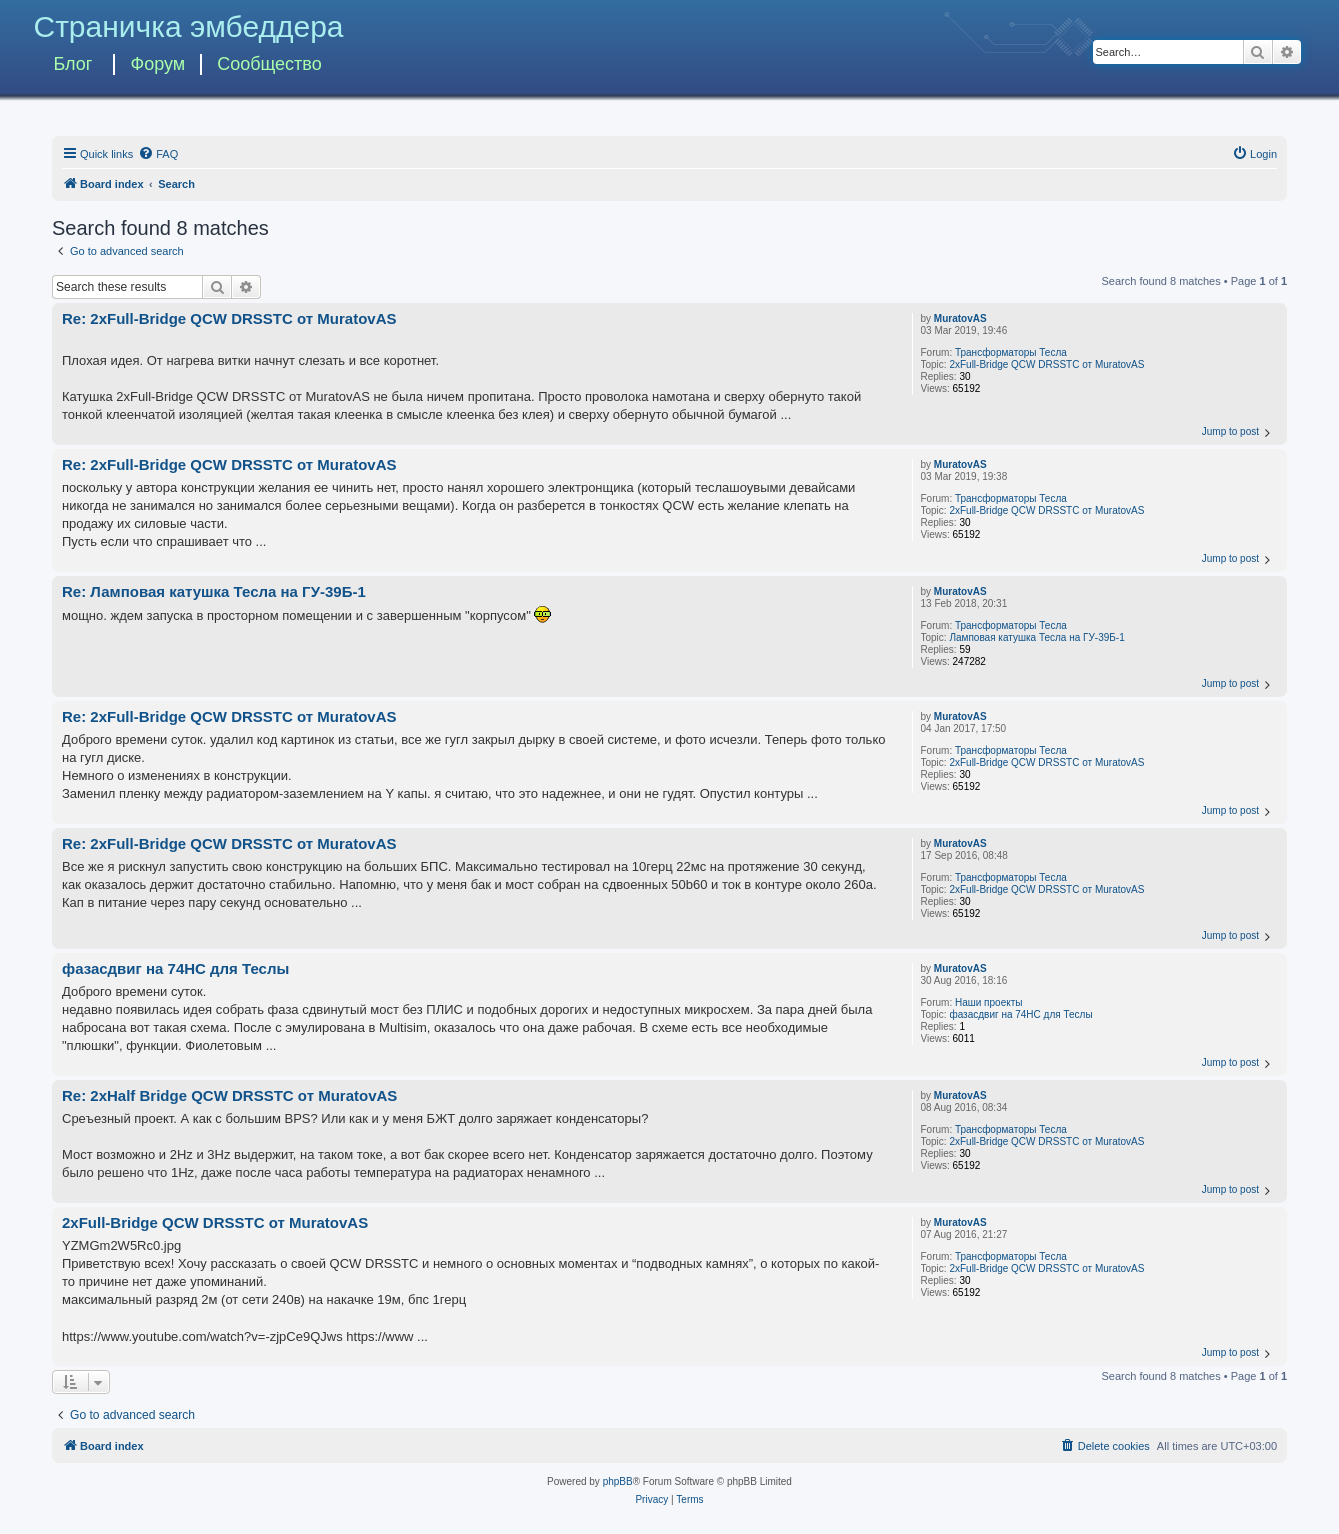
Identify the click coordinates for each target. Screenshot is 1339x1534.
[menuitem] (158, 154)
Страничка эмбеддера (188, 26)
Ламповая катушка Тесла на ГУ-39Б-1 (1036, 637)
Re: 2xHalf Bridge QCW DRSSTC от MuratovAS (229, 1095)
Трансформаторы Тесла (1011, 352)
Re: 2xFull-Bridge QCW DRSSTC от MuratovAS (229, 318)
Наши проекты (989, 1002)
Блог (72, 64)
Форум (157, 64)
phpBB (618, 1481)
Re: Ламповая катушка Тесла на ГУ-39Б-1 (214, 591)
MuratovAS (960, 318)
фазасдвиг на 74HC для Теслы (1020, 1014)
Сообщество (269, 64)
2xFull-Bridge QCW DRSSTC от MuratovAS (1046, 364)
